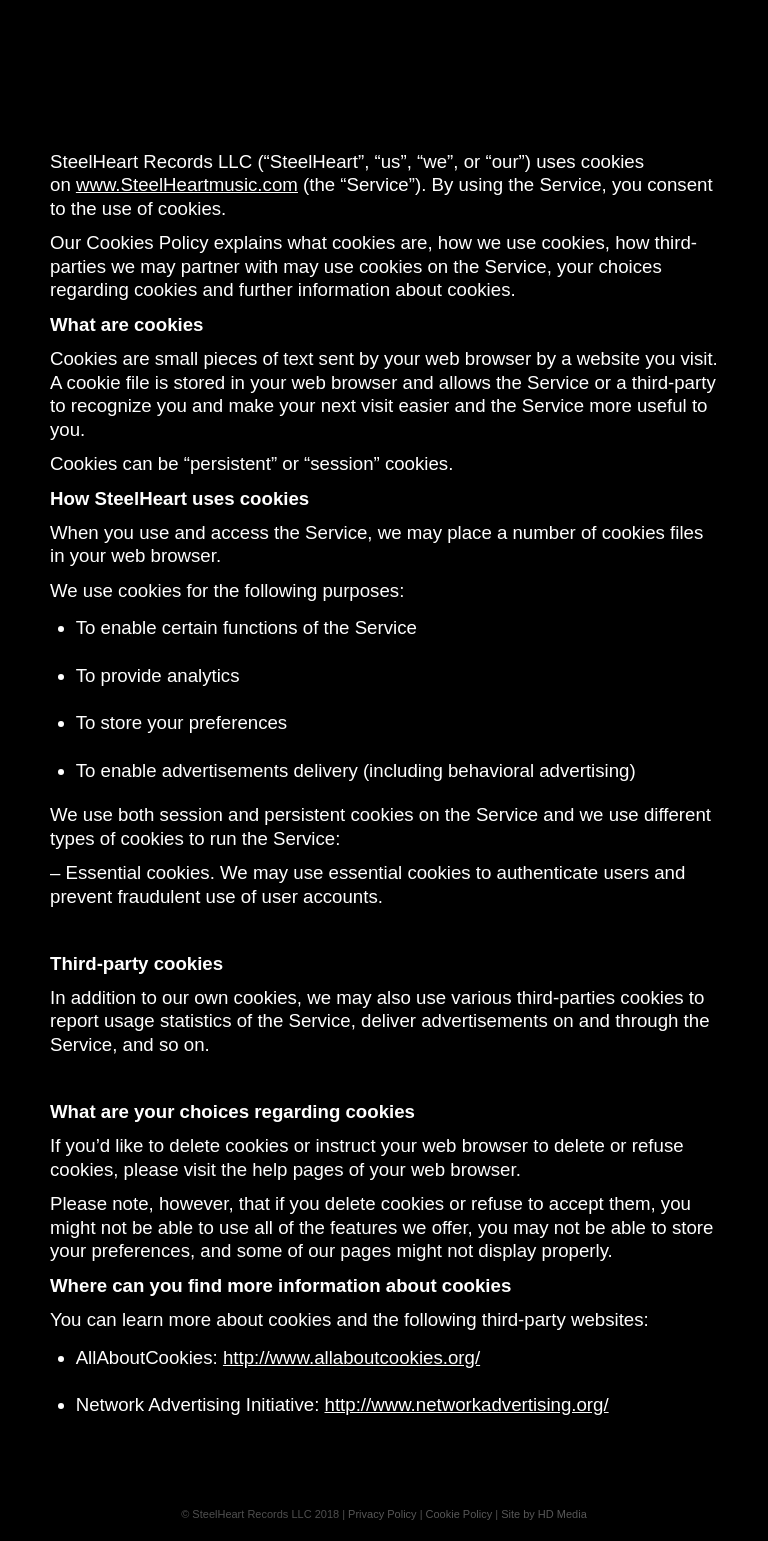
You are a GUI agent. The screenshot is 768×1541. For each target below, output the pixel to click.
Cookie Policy (459, 1514)
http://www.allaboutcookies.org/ (351, 1357)
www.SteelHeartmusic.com (187, 184)
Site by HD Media (544, 1514)
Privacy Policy (382, 1514)
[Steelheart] (384, 45)
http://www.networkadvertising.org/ (467, 1404)
